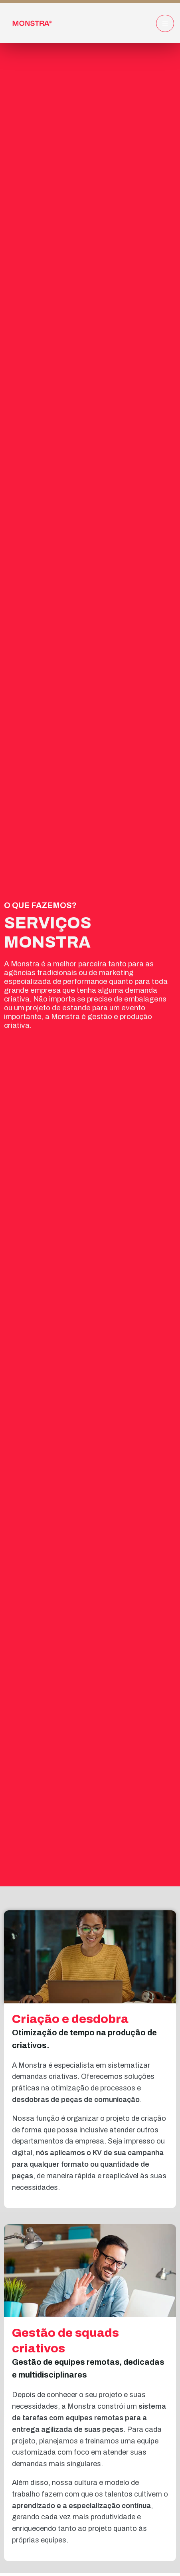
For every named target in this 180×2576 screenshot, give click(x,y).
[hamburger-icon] (165, 23)
